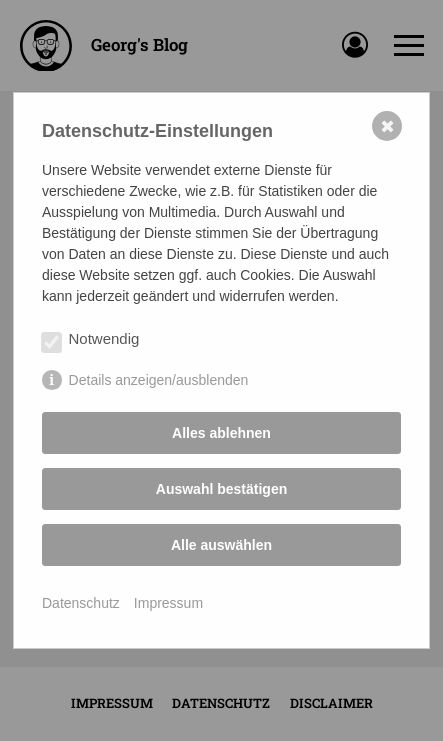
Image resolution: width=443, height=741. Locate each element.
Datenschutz (81, 603)
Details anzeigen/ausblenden (159, 380)
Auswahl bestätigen (221, 489)
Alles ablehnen (221, 433)
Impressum (168, 603)
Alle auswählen (221, 545)
